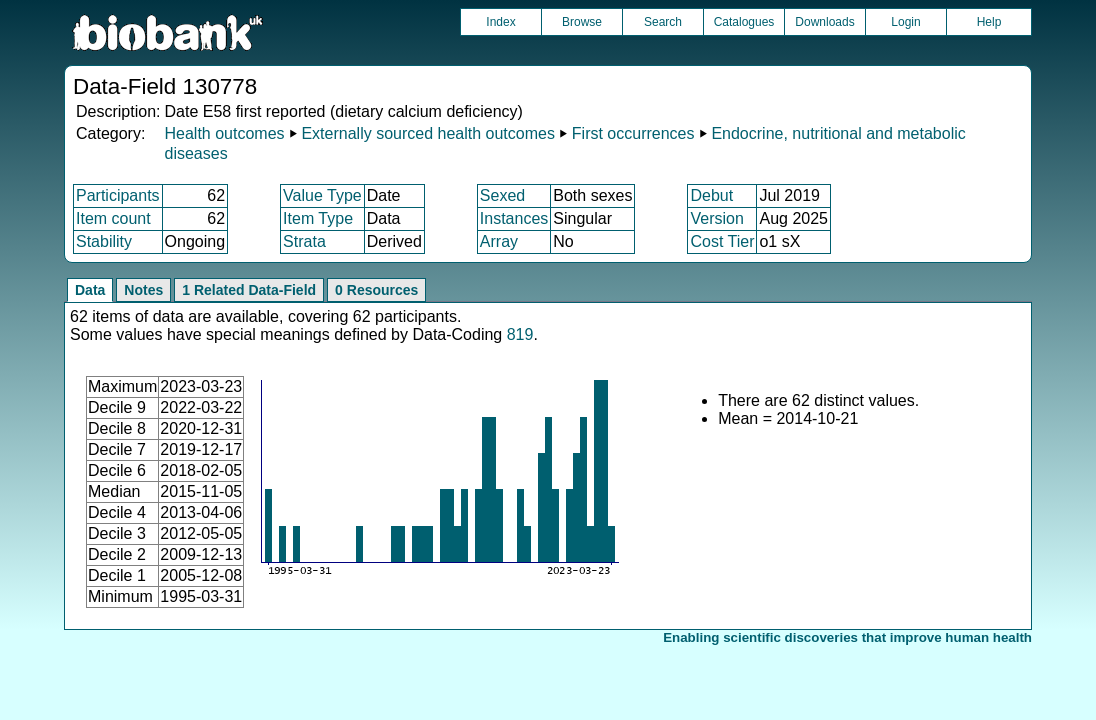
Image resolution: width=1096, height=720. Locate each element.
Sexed (502, 195)
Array (499, 241)
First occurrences (633, 133)
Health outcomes (224, 133)
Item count (113, 218)
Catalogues (744, 22)
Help (989, 22)
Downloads (824, 22)
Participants (118, 195)
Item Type (318, 218)
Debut (711, 195)
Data (90, 290)
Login (905, 22)
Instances (514, 218)
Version (716, 218)
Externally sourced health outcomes (427, 133)
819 (520, 334)
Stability (104, 241)
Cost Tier (722, 241)
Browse (582, 22)
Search (663, 22)
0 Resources (376, 290)
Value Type (322, 195)
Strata (304, 241)
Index (500, 22)
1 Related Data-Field (249, 290)
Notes (143, 290)
